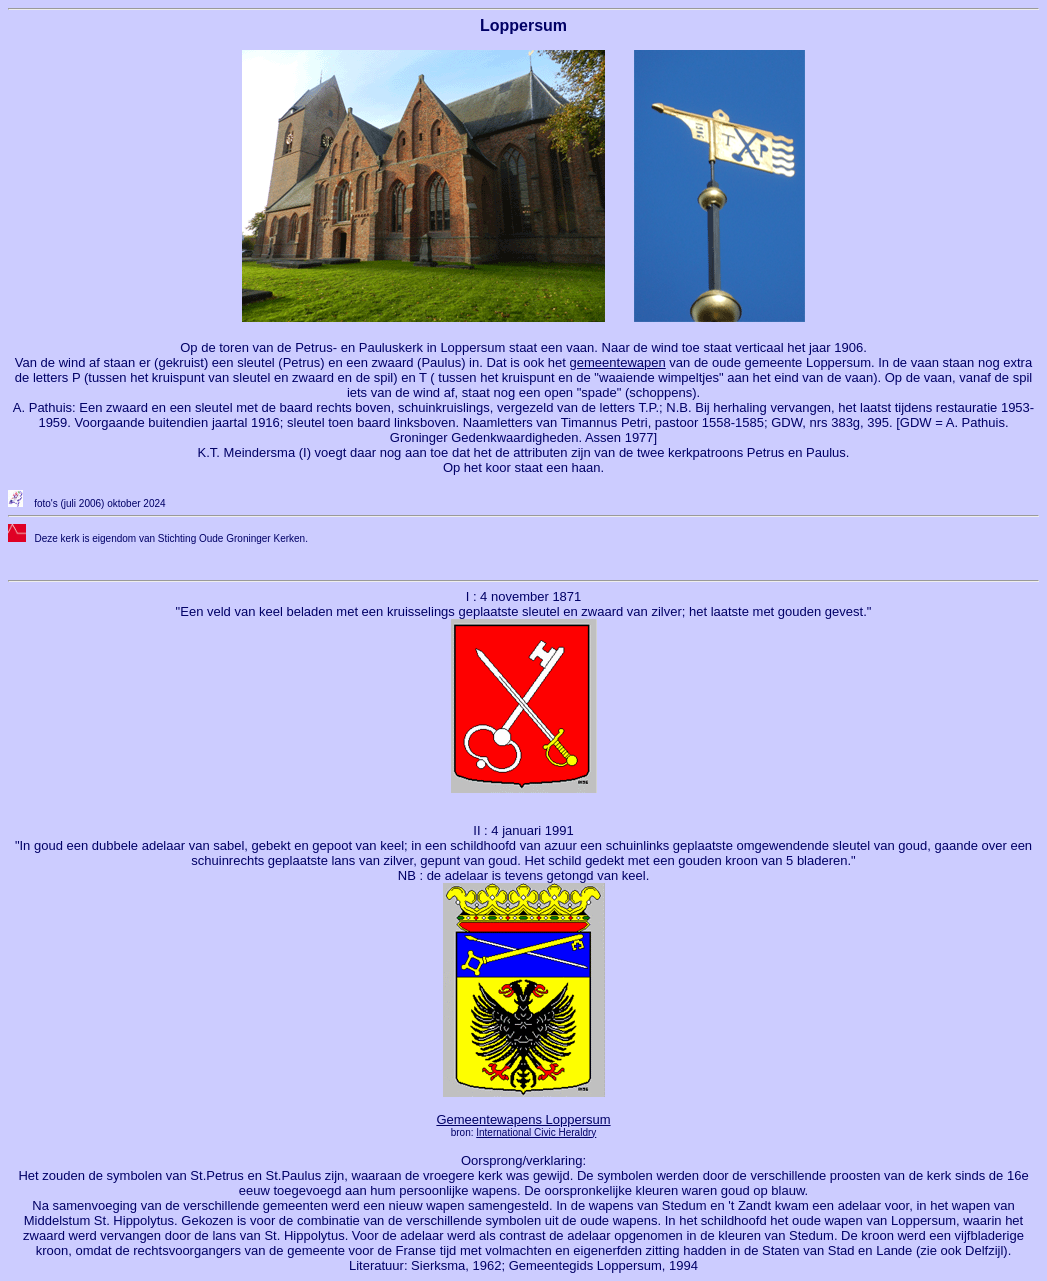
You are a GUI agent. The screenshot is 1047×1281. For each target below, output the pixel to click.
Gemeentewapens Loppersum (523, 1119)
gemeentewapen (618, 362)
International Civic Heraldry (536, 1132)
